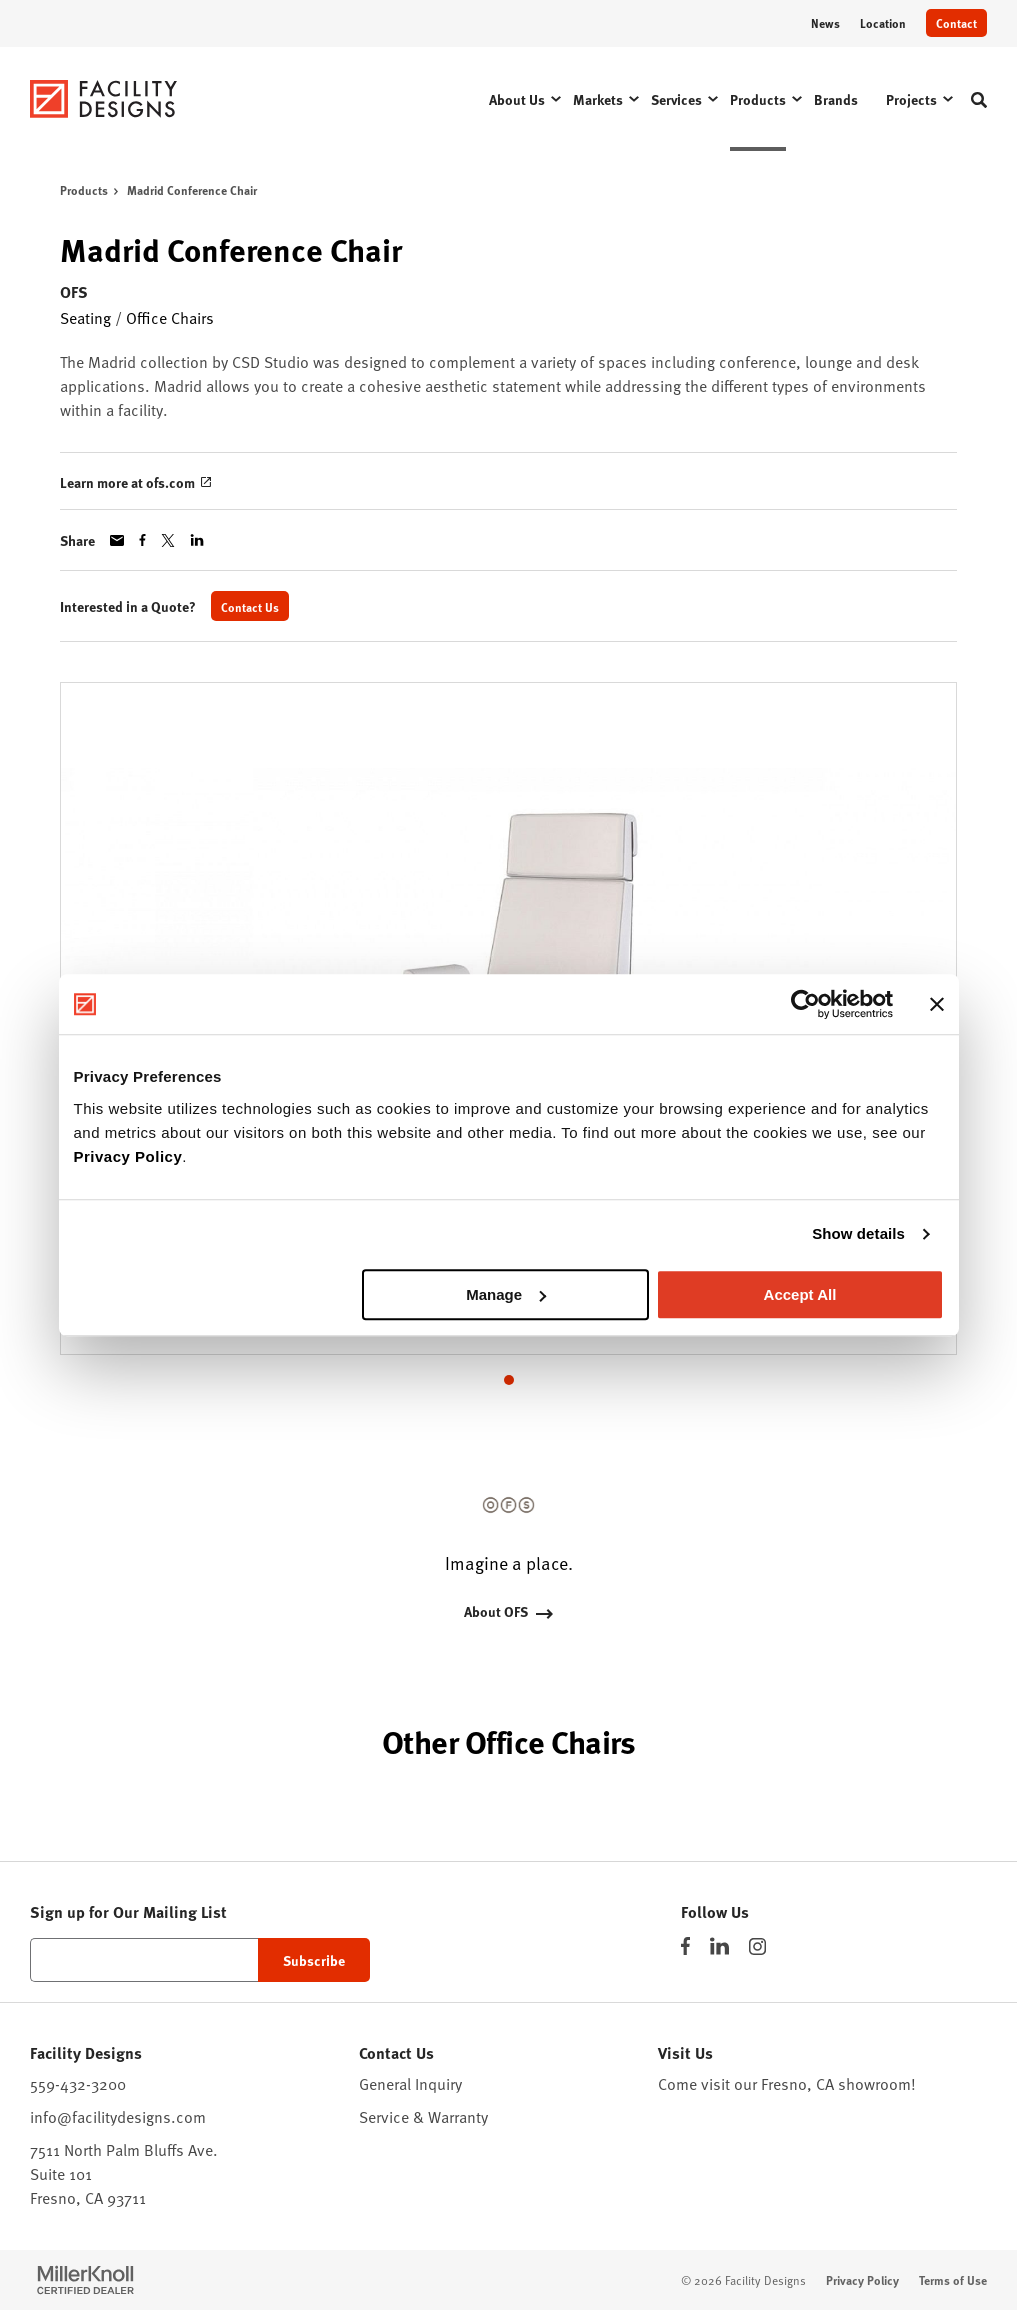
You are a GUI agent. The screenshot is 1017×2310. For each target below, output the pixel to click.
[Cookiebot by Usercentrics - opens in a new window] (805, 1004)
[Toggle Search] (979, 100)
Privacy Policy (128, 1156)
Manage (506, 1294)
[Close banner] (937, 1004)
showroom (874, 2084)
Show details (858, 1233)
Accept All (800, 1294)
